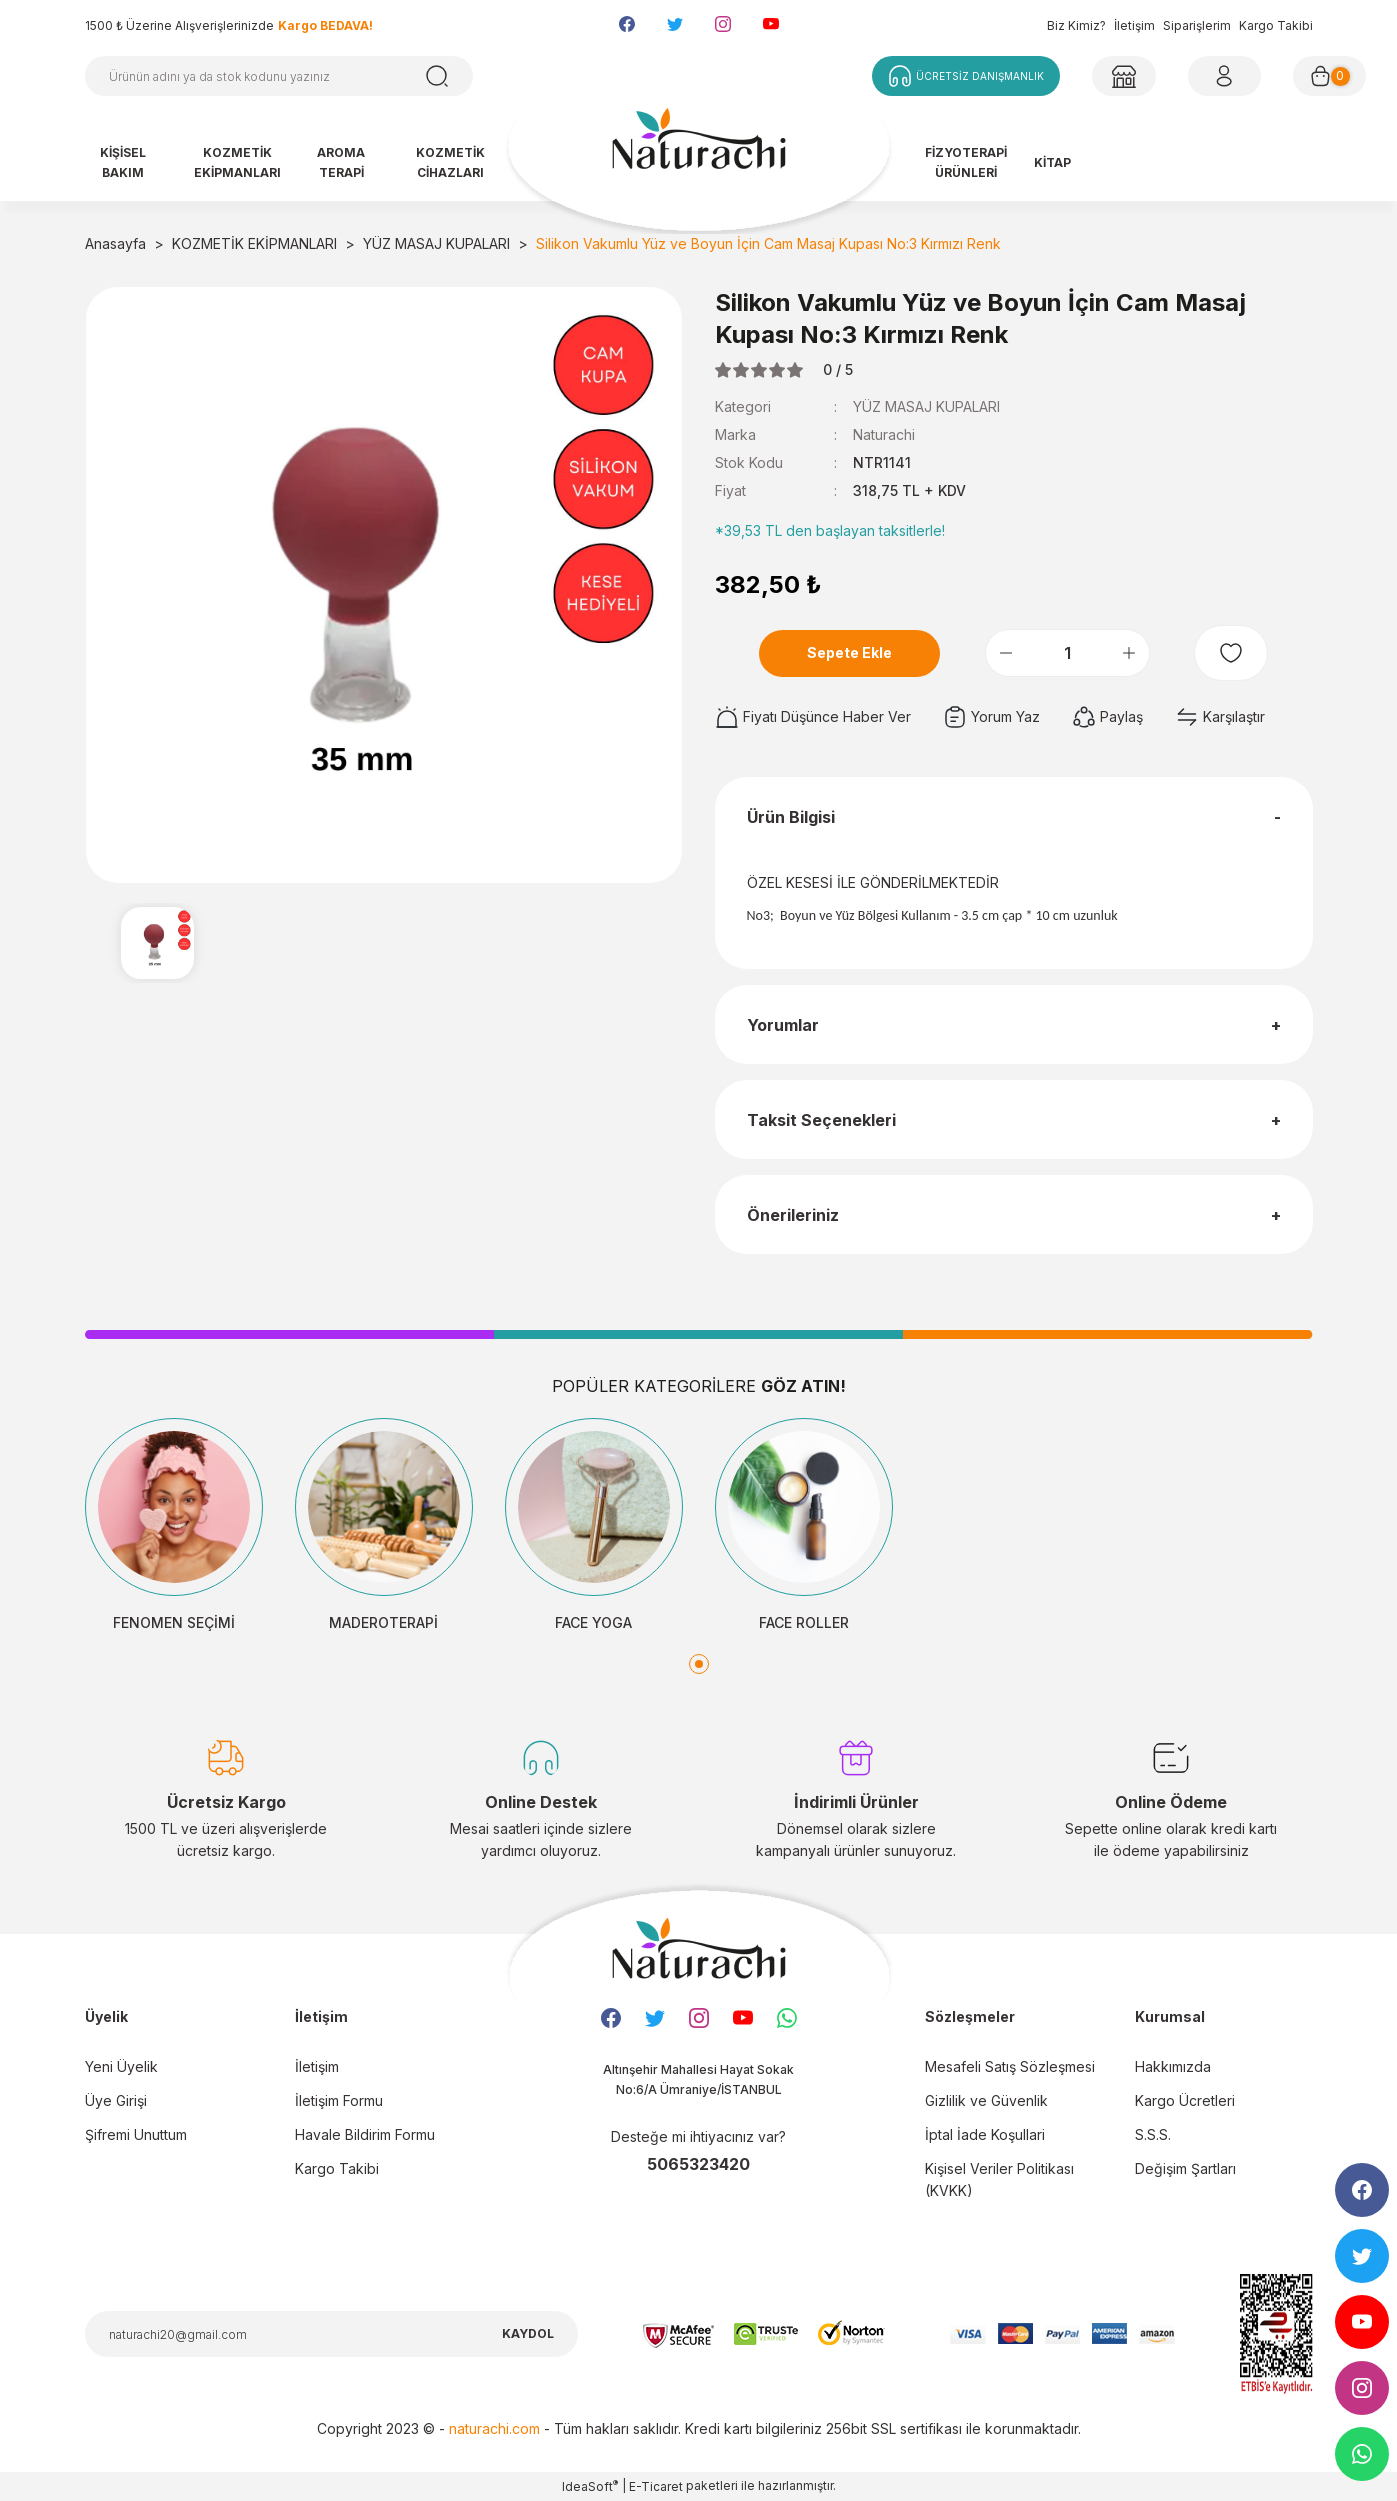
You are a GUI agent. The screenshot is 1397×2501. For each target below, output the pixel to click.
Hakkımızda (1173, 2066)
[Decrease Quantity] (1006, 653)
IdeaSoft (590, 2486)
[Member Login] (1124, 76)
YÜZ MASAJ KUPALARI (926, 406)
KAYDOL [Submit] (528, 2333)
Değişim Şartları (1185, 2168)
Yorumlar (783, 1025)
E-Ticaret (656, 2486)
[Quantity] (1067, 653)
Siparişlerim (1197, 25)
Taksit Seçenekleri (821, 1120)
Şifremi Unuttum (136, 2134)
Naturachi (884, 434)
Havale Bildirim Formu (365, 2134)
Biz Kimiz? (1076, 25)
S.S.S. (1153, 2134)
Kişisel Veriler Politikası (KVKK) (999, 2179)
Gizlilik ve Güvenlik (986, 2100)
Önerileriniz (793, 1215)
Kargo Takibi (1276, 25)
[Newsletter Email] (331, 2334)
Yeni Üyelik (121, 2066)
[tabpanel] (174, 1526)
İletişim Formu (339, 2100)
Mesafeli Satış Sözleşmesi (1010, 2066)
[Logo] (699, 148)
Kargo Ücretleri (1185, 2100)
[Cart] (1329, 76)
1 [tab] (699, 1664)
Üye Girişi (116, 2100)
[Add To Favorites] (1231, 653)
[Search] (279, 76)
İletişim (1134, 25)
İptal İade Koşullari (985, 2134)
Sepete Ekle (849, 652)
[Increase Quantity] (1129, 653)
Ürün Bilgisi (791, 817)
